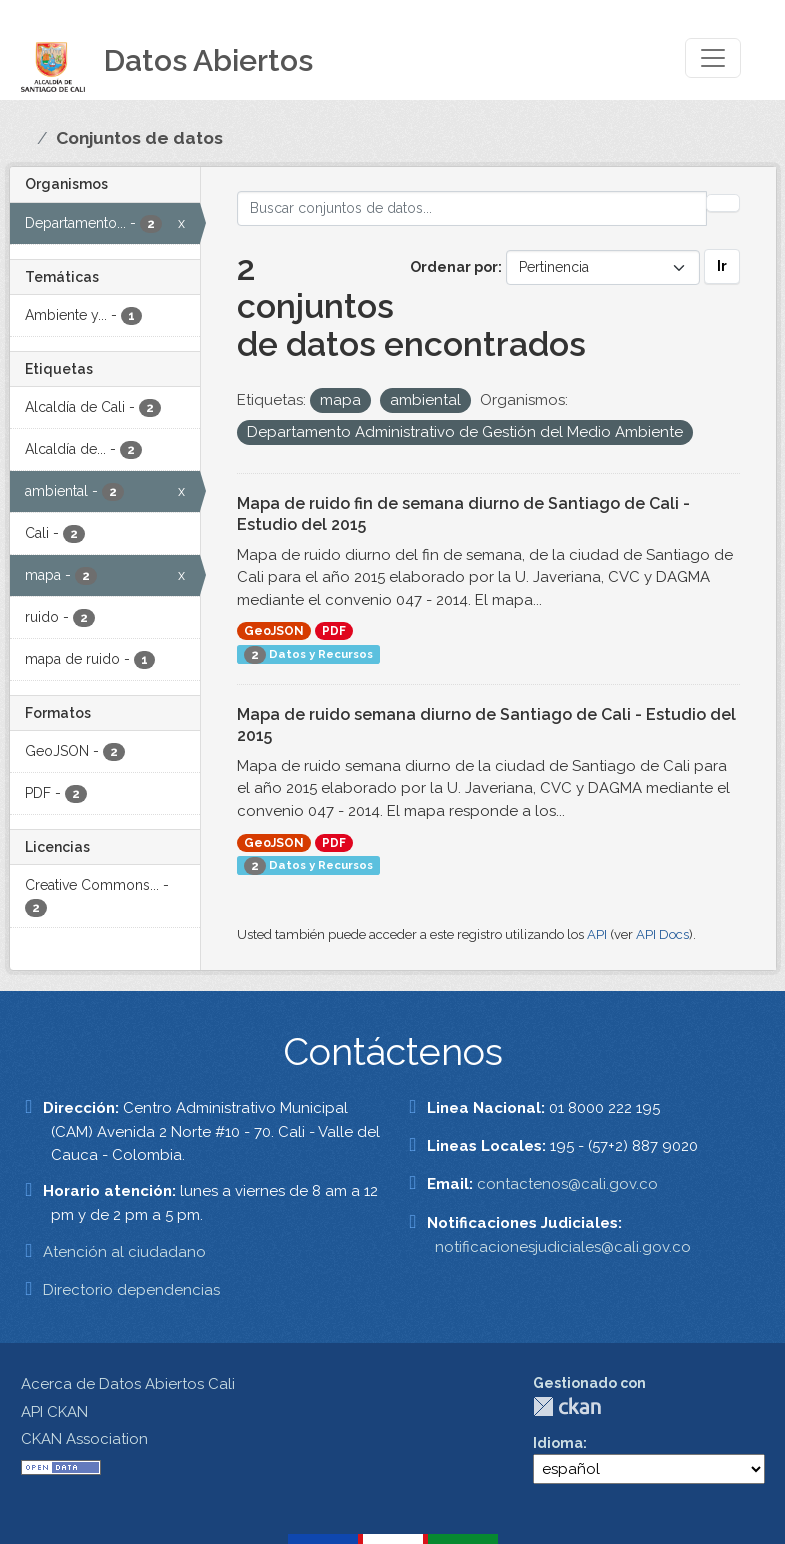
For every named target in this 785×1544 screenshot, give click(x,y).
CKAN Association (84, 1439)
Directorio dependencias (131, 1290)
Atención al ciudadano (124, 1252)
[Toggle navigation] (713, 58)
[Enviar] (723, 203)
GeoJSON (274, 631)
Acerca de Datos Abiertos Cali (128, 1384)
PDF (334, 631)
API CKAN (54, 1412)
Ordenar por (454, 267)
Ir (722, 266)
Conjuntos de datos (139, 138)
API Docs (662, 934)
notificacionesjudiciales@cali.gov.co (563, 1247)
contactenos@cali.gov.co (567, 1184)
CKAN (567, 1406)
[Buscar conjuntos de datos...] (472, 208)
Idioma (558, 1443)
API (597, 934)
